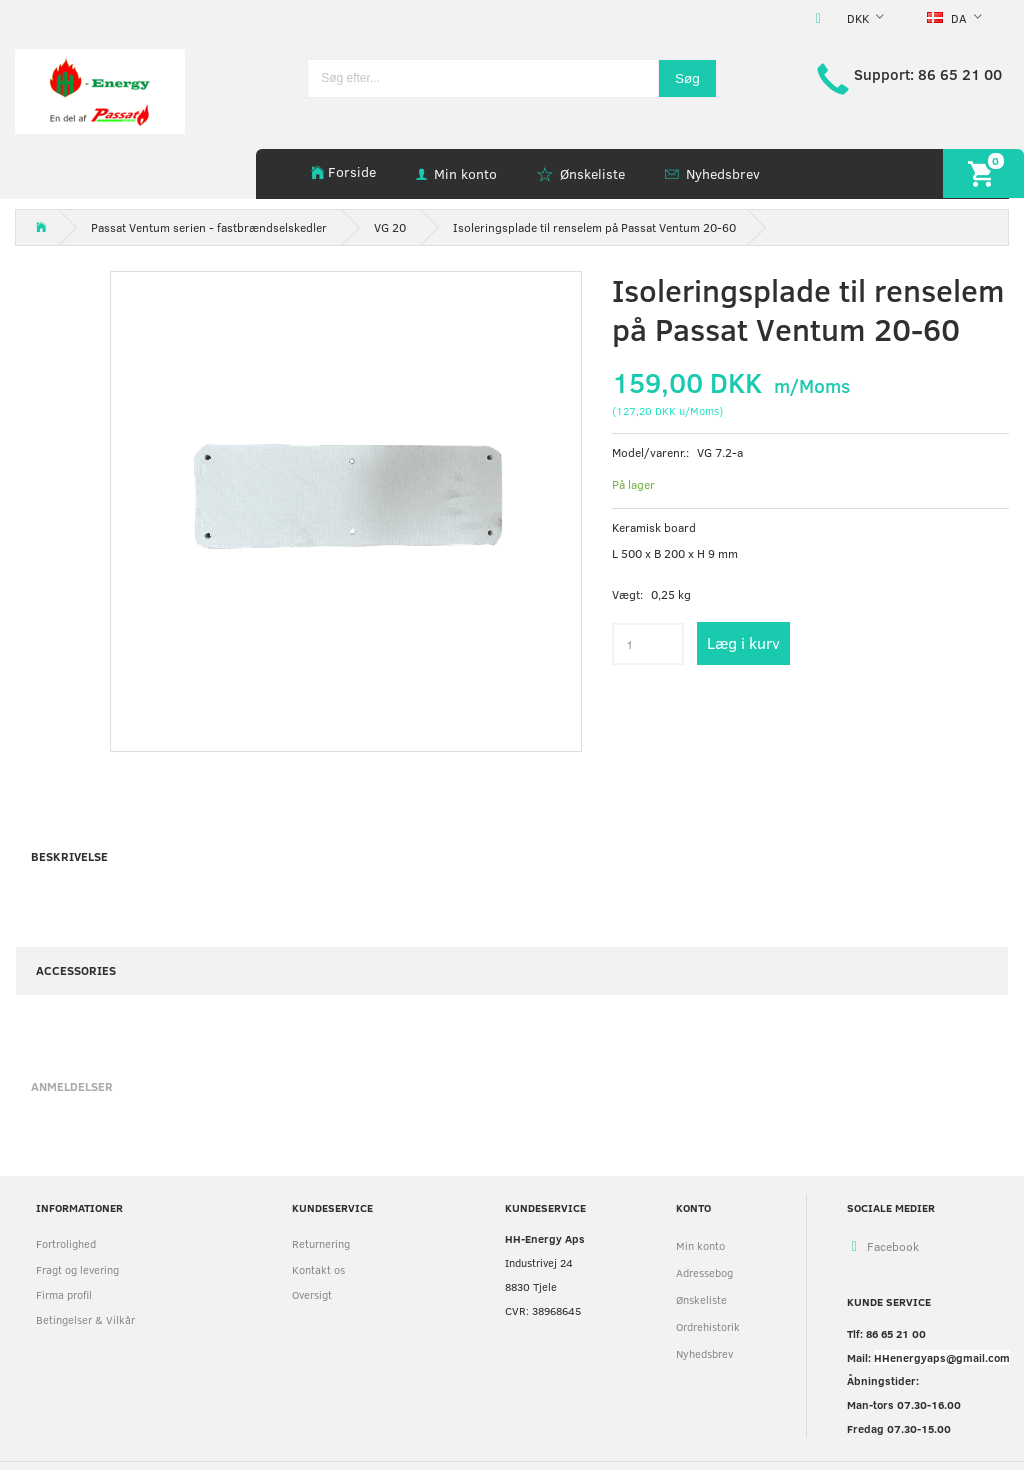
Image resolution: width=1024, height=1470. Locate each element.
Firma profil (64, 1294)
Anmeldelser (72, 1086)
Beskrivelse (69, 856)
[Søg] (687, 78)
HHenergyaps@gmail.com (942, 1357)
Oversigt (312, 1294)
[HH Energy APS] (100, 89)
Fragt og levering (77, 1269)
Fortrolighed (66, 1243)
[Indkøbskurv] (983, 173)
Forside (352, 171)
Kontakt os (318, 1269)
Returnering (321, 1243)
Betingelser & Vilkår (85, 1319)
